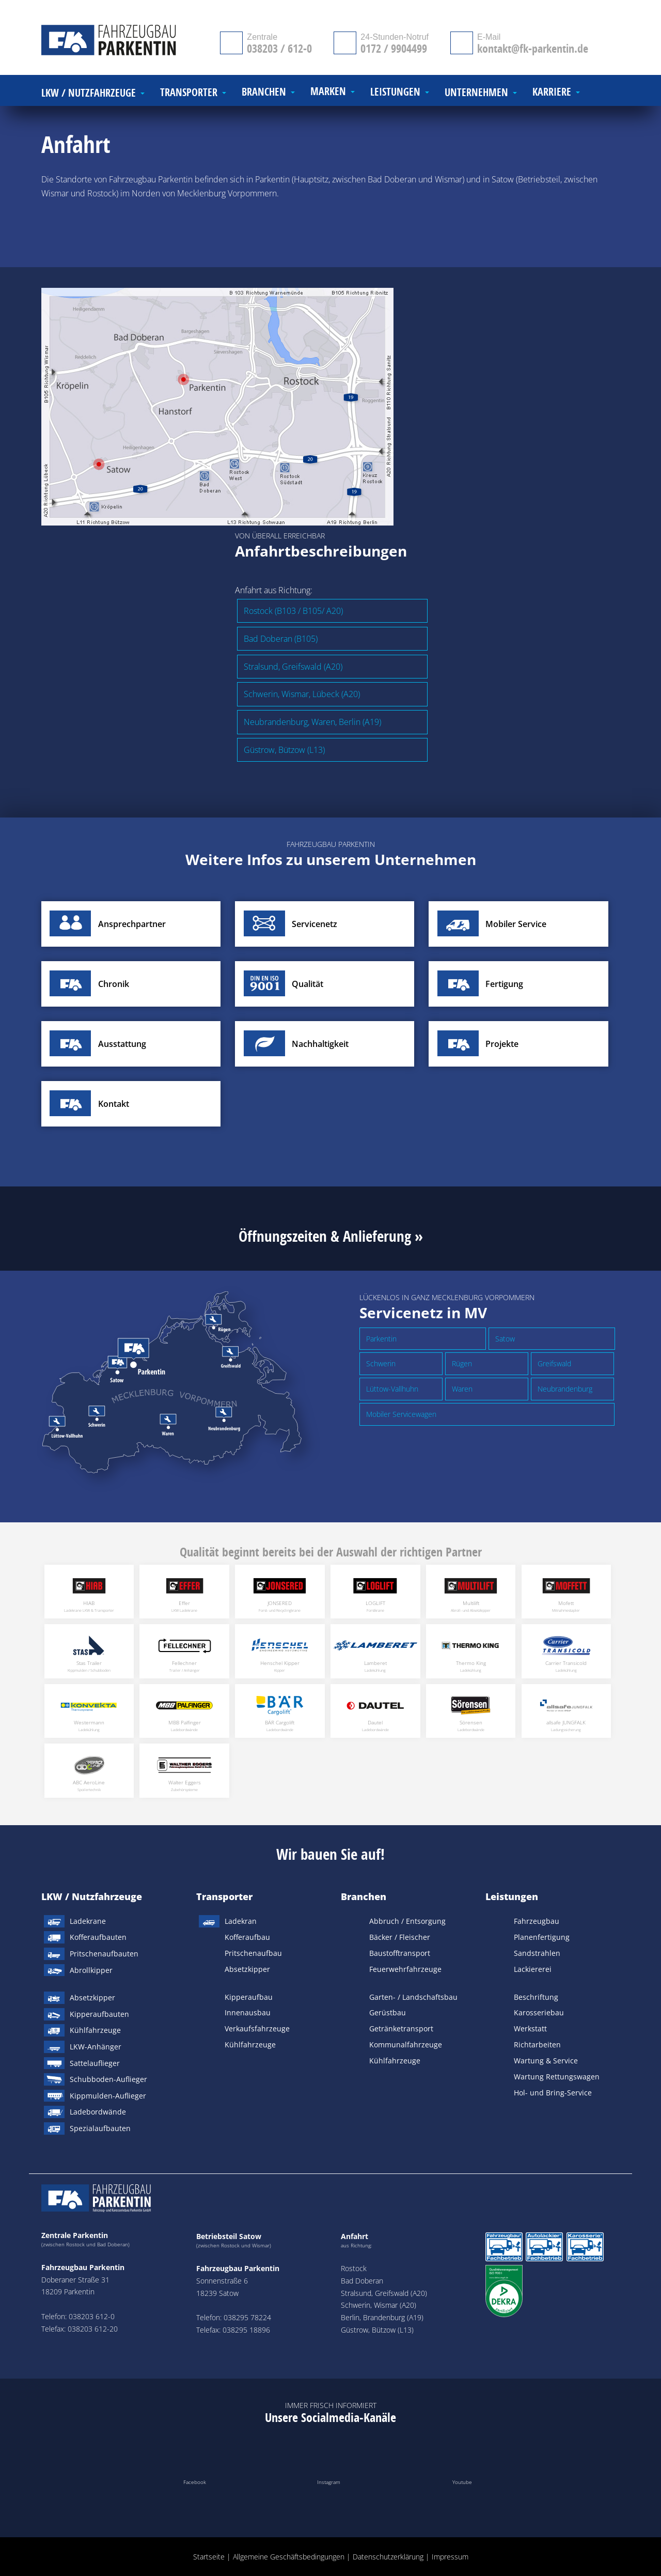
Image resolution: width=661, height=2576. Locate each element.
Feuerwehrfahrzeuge (405, 1969)
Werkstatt (530, 2028)
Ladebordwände (98, 2112)
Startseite (209, 2557)
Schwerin (381, 1363)
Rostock (354, 2268)
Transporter (224, 1896)
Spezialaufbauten (100, 2128)
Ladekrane (88, 1921)
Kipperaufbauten (99, 2014)
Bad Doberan (362, 2281)
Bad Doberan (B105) (281, 638)
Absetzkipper (92, 1997)
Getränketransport (401, 2028)
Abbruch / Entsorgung (407, 1921)
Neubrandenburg (565, 1389)
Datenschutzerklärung (388, 2557)
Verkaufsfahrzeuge (257, 2028)
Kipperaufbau (249, 1997)
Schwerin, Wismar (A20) (378, 2305)
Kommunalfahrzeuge (405, 2044)
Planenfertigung (542, 1937)
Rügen (462, 1363)
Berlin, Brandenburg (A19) (382, 2317)
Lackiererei (533, 1969)
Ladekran (241, 1921)
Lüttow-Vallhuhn (392, 1389)
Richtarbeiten (537, 2044)
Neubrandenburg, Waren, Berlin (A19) (312, 722)
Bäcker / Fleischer (399, 1937)
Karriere (551, 92)
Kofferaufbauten (98, 1937)
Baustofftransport (399, 1953)
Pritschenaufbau (253, 1953)
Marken (328, 92)
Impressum (450, 2557)
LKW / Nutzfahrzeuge (91, 1896)
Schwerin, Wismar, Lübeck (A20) (302, 694)
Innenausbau (248, 2012)
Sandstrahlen (537, 1953)
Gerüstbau (387, 2012)
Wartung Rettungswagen (557, 2076)
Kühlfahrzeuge (95, 2030)
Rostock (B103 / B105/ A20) (293, 610)
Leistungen (511, 1896)
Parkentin (381, 1339)
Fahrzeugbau (536, 1921)
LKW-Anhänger (95, 2046)
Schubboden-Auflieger (108, 2079)
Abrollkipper (91, 1970)
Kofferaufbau (247, 1937)
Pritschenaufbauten (104, 1953)
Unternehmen (476, 93)
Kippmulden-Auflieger (108, 2096)
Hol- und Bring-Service (553, 2092)
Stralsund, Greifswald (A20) (293, 666)
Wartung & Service (546, 2060)
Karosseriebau (539, 2012)
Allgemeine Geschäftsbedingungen (288, 2557)
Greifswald (554, 1363)
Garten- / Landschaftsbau (413, 1997)
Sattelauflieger (95, 2063)
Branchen (363, 1896)
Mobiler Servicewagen (401, 1414)
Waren (462, 1389)
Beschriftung (536, 1997)
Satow (505, 1339)
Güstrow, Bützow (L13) (284, 749)
